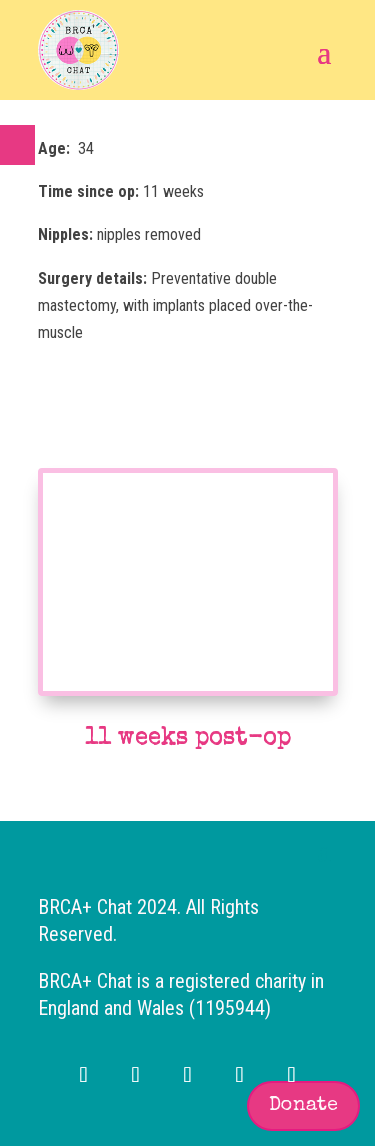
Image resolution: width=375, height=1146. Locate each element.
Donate (303, 1106)
